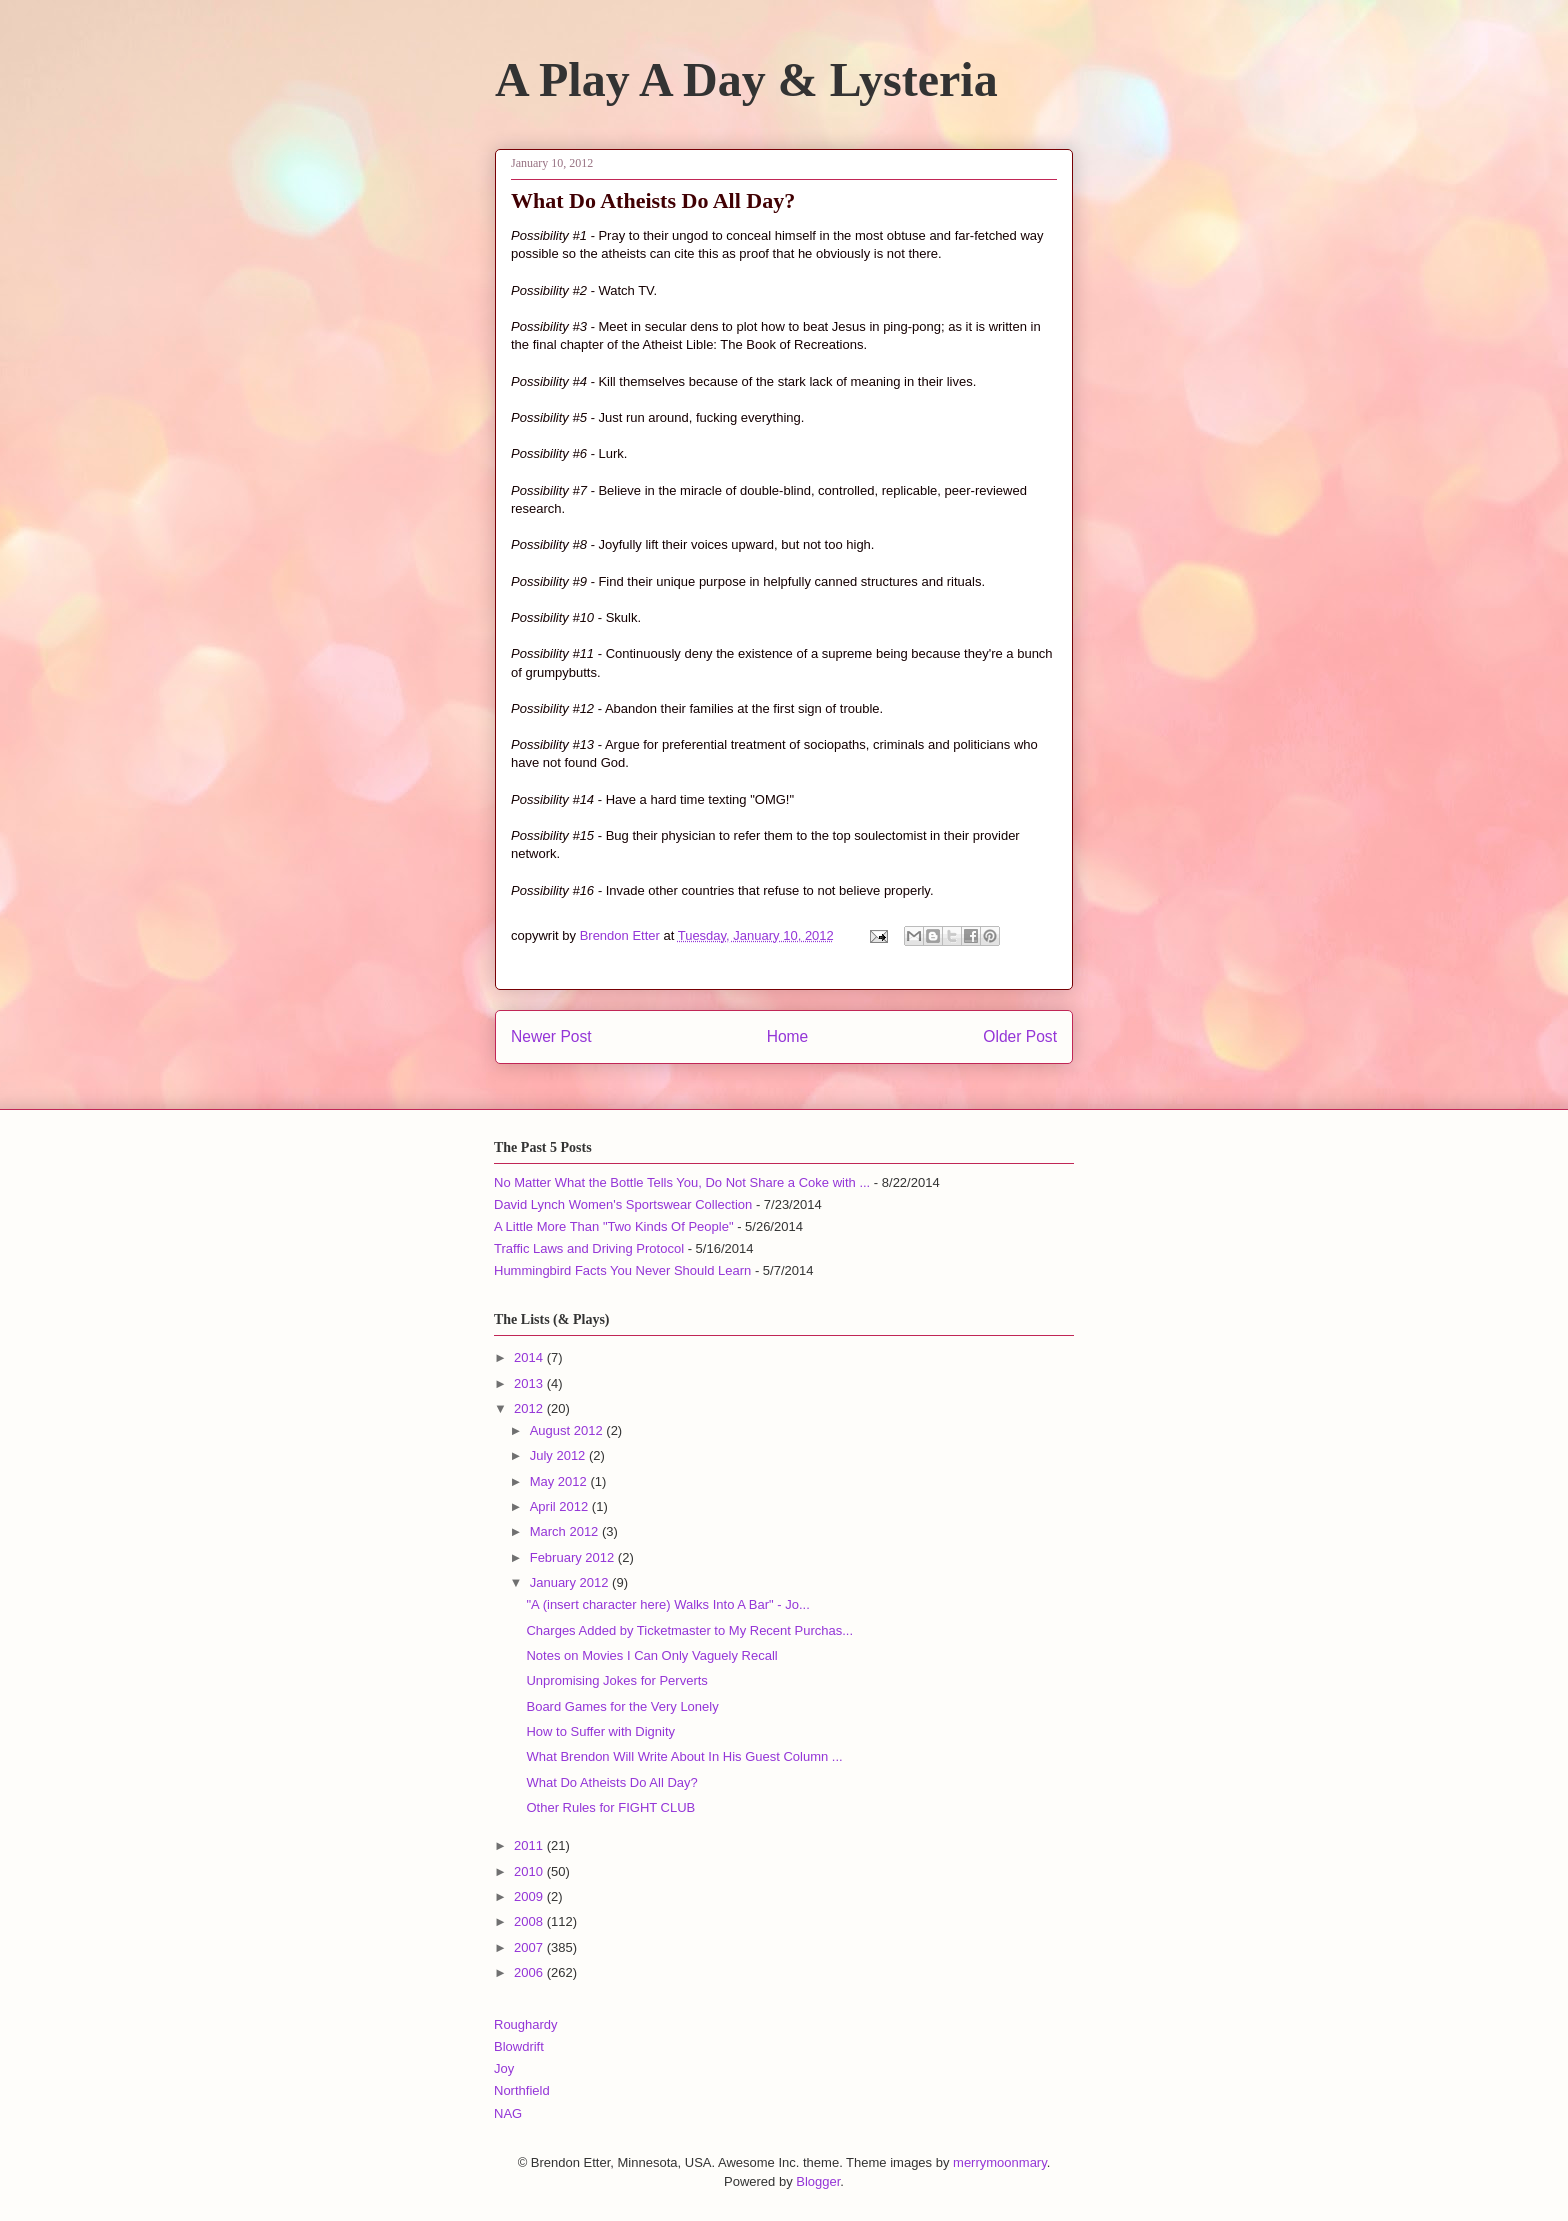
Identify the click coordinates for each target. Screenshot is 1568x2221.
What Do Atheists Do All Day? (611, 1782)
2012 (530, 1408)
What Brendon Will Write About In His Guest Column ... (684, 1756)
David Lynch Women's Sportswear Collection (623, 1204)
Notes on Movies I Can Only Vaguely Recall (651, 1655)
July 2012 (559, 1455)
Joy (504, 2068)
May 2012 (560, 1481)
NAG (508, 2113)
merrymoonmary (1000, 2162)
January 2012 (571, 1582)
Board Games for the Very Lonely (622, 1706)
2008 (530, 1921)
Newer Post (551, 1036)
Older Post (1020, 1036)
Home (788, 1036)
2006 (530, 1972)
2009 (530, 1896)
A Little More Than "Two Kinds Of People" (614, 1226)
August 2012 (568, 1430)
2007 (530, 1947)
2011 (530, 1845)
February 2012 (574, 1557)
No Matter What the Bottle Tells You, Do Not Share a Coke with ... (682, 1182)
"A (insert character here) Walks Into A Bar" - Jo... (667, 1604)
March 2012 (566, 1531)
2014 (530, 1357)
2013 (530, 1383)
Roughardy (526, 2024)
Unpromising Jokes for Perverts (616, 1680)
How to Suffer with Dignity (600, 1731)
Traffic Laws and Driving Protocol (589, 1248)
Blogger (818, 2181)
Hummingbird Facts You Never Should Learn (622, 1270)
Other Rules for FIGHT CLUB (610, 1807)
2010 (530, 1871)
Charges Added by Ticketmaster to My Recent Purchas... (689, 1630)
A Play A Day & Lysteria (746, 79)
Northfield (522, 2090)
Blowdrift (519, 2046)
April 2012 (561, 1506)
